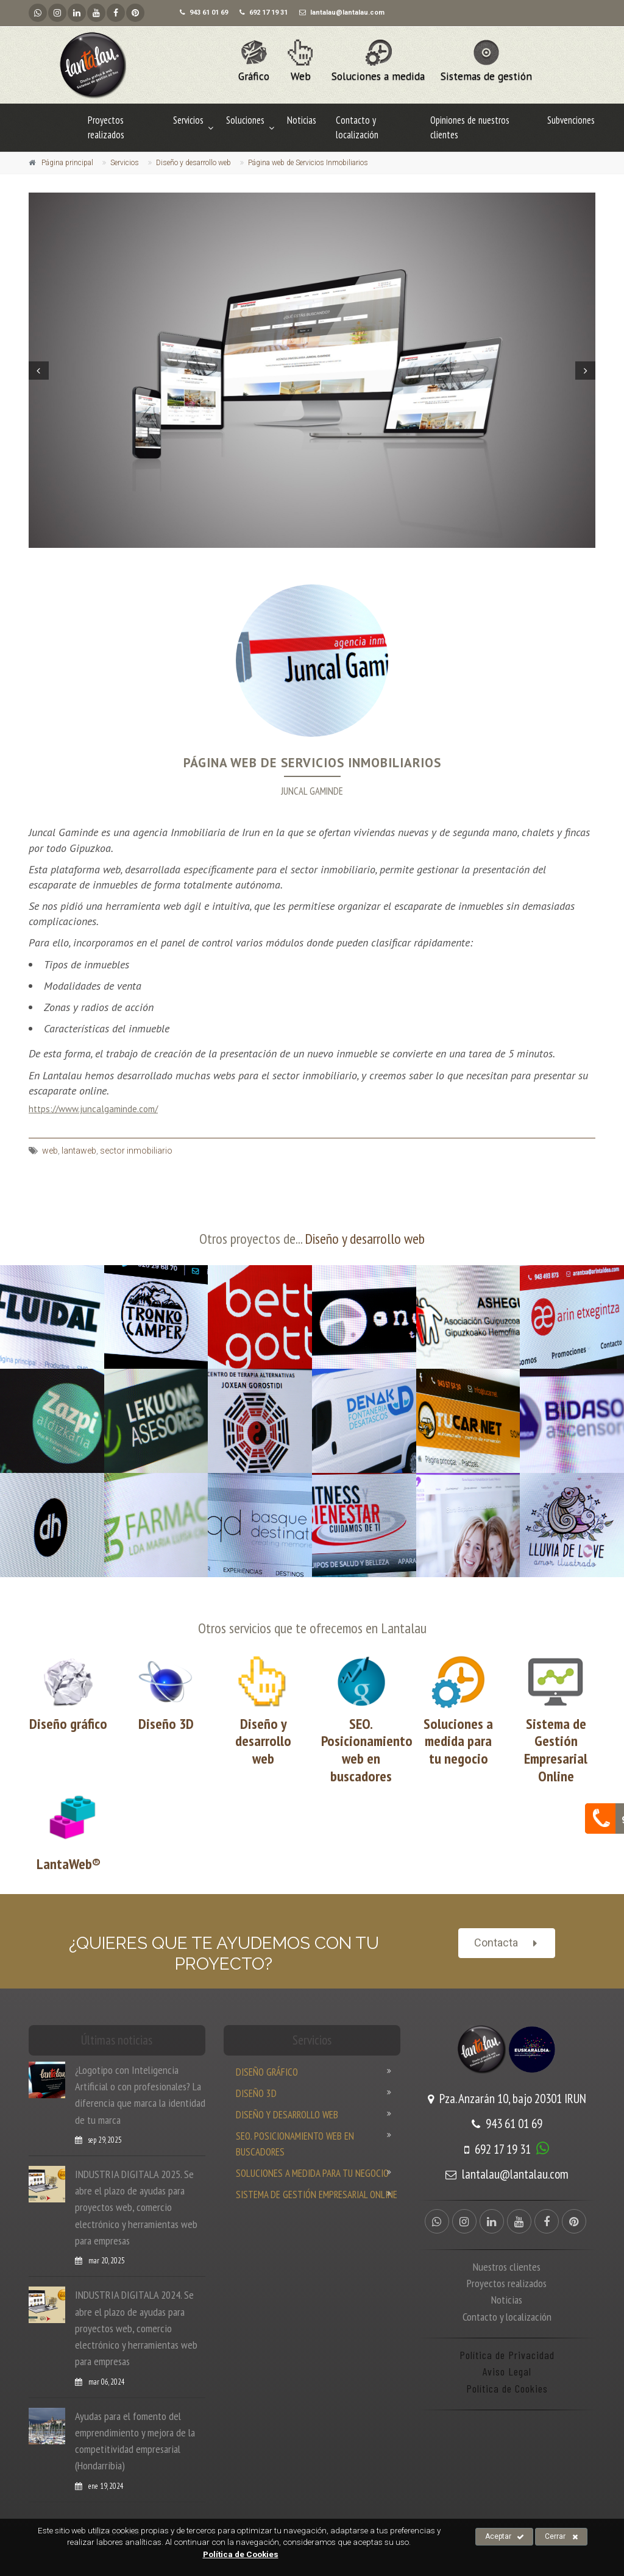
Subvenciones (571, 120)
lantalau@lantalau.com (507, 2174)
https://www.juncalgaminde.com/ (93, 1109)
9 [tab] (344, 556)
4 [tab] (298, 556)
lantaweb (79, 1150)
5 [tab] (307, 556)
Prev (37, 370)
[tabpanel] (312, 370)
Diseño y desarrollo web (365, 1238)
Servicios (188, 120)
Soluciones (245, 120)
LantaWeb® (69, 1863)
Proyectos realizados (106, 127)
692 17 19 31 (497, 2149)
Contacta (506, 1943)
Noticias (301, 120)
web (50, 1150)
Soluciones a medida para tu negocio (458, 1741)
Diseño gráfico (68, 1723)
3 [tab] (289, 556)
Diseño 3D (166, 1723)
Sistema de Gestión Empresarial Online (555, 1750)
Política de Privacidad (507, 2354)
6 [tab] (316, 556)
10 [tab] (353, 556)
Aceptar (504, 2537)
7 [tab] (325, 556)
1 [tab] (271, 556)
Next (586, 370)
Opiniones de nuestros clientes (469, 127)
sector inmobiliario (136, 1150)
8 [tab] (335, 556)
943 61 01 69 (507, 2123)
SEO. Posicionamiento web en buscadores (367, 1750)
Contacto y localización (357, 127)
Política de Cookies (507, 2388)
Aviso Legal (507, 2371)
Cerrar (561, 2537)
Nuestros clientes (507, 2266)
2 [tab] (280, 556)
